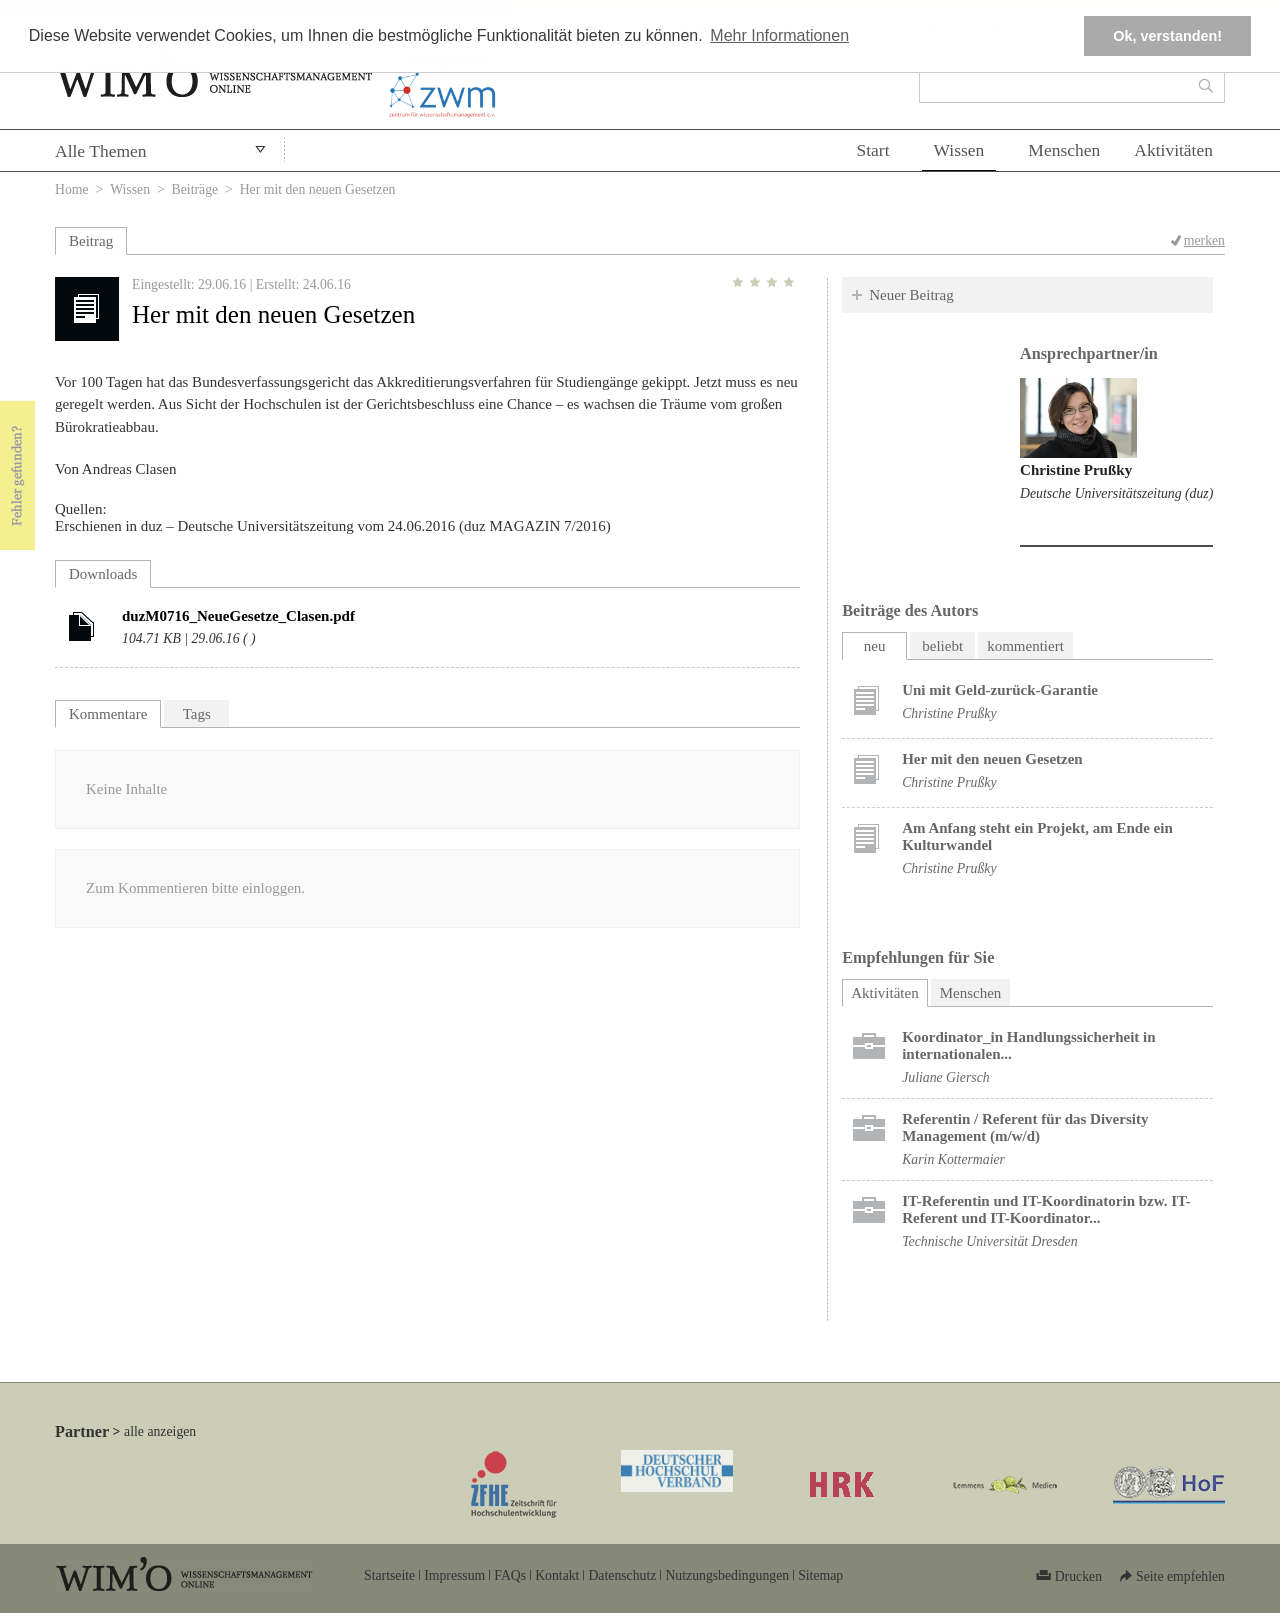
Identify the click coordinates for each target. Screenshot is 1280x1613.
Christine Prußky (1076, 470)
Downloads (103, 574)
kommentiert (1025, 646)
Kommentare (108, 714)
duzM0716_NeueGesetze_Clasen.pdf (238, 616)
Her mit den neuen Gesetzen (992, 759)
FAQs (510, 1575)
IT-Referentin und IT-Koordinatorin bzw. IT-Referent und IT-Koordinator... (1046, 1209)
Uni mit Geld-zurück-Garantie (1000, 690)
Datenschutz (622, 1575)
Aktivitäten (1173, 150)
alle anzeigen (160, 1431)
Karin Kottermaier (953, 1159)
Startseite (389, 1575)
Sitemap (820, 1575)
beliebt (942, 646)
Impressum (454, 1575)
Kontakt (557, 1575)
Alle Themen (101, 151)
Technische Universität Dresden (989, 1241)
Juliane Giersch (945, 1077)
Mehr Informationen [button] (779, 35)
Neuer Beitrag (911, 295)
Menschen (1064, 150)
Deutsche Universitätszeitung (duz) (1116, 493)
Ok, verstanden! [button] (1167, 36)
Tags (197, 714)
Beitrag (91, 241)
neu (875, 646)
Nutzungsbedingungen (727, 1575)
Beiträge (195, 189)
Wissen (959, 150)
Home (72, 189)
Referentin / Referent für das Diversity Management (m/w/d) (1025, 1127)
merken (1204, 240)
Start (872, 150)
